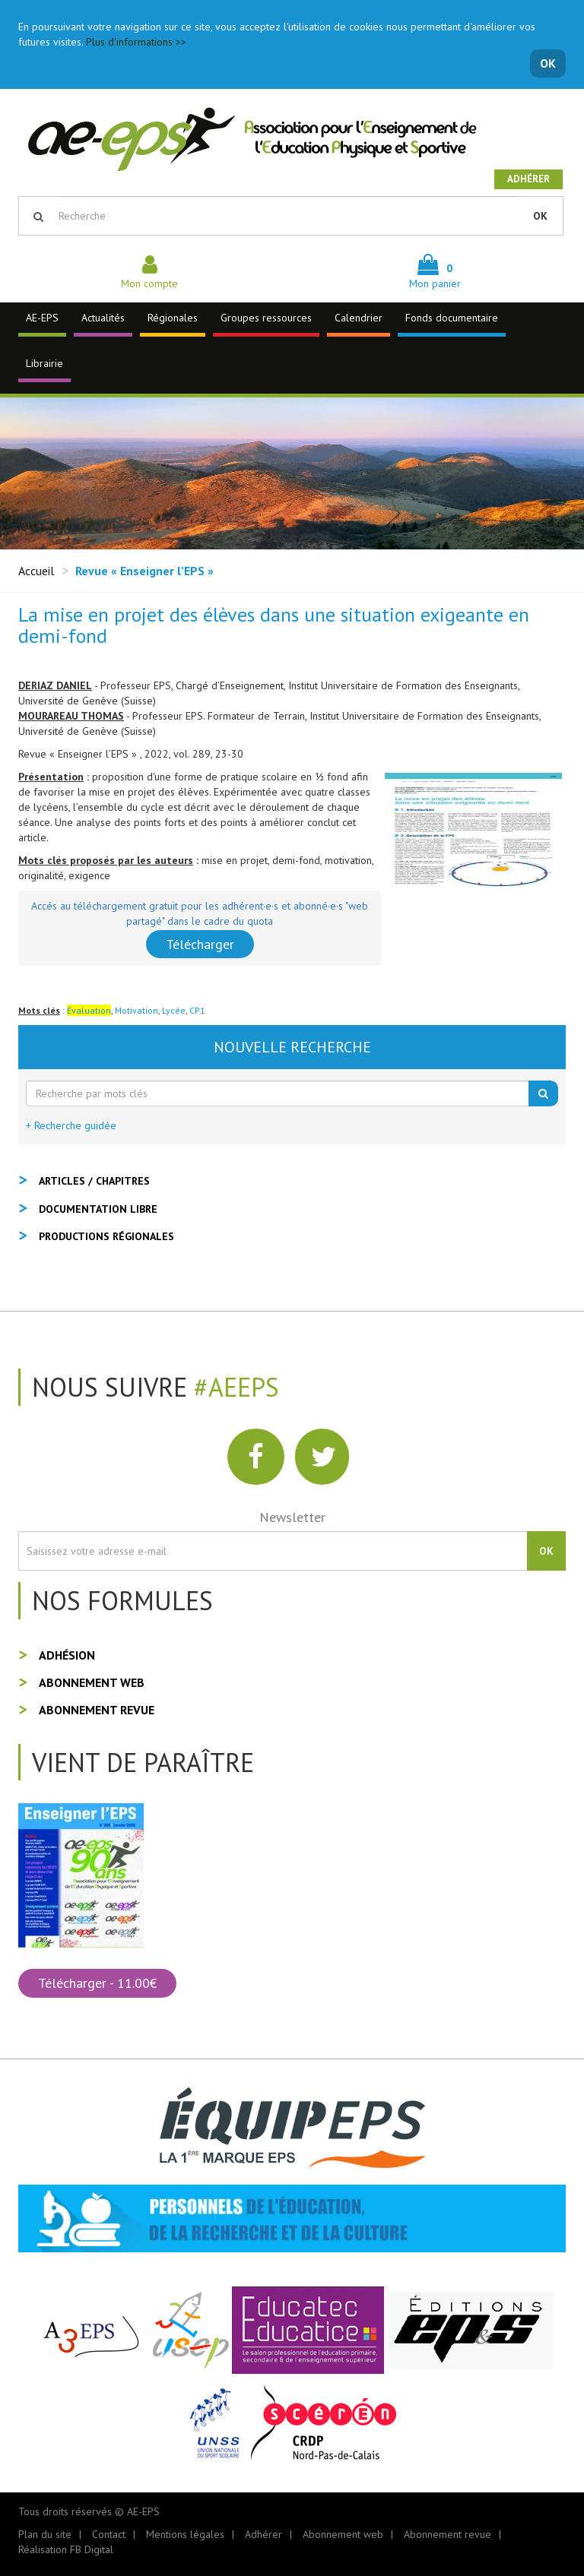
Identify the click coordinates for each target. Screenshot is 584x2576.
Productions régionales (106, 1236)
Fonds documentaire (451, 317)
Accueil (36, 570)
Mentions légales (185, 2534)
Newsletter (292, 1517)
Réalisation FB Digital (65, 2549)
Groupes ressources (266, 317)
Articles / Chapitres (94, 1181)
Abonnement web (91, 1682)
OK (548, 63)
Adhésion (67, 1655)
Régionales (173, 317)
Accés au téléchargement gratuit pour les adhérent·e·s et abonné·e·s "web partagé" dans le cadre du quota (199, 913)
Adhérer (528, 178)
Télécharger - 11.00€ (97, 1983)
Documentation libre (98, 1209)
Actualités (103, 317)
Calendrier (358, 317)
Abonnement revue (96, 1709)
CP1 (197, 1010)
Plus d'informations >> (136, 42)
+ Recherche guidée (71, 1125)
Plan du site (44, 2534)
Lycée (174, 1010)
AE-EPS (42, 317)
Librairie (44, 363)
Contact (108, 2534)
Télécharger (200, 944)
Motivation (136, 1010)
